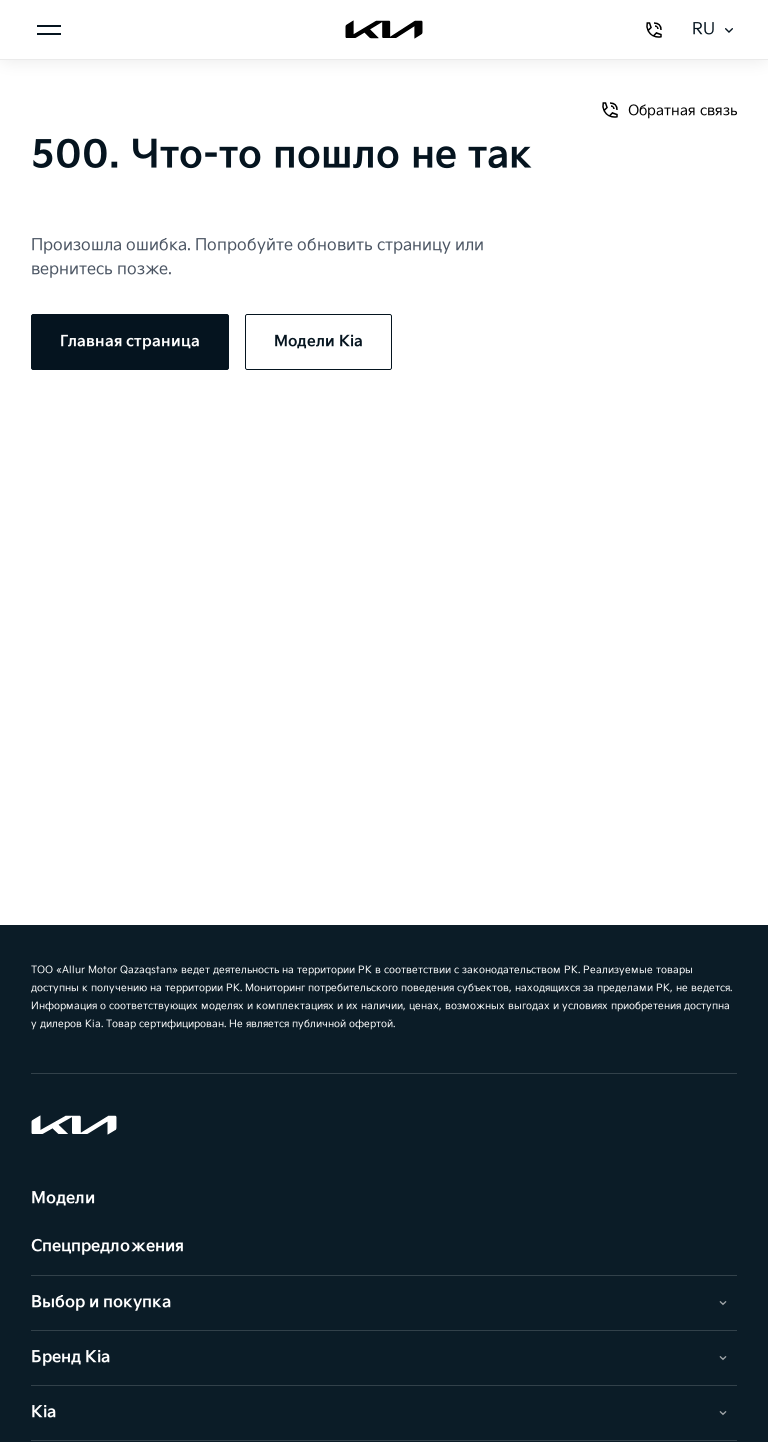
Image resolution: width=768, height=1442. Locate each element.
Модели (63, 1198)
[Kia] (384, 30)
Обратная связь (668, 110)
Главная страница (130, 341)
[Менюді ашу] (49, 30)
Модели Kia (318, 341)
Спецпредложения (107, 1246)
